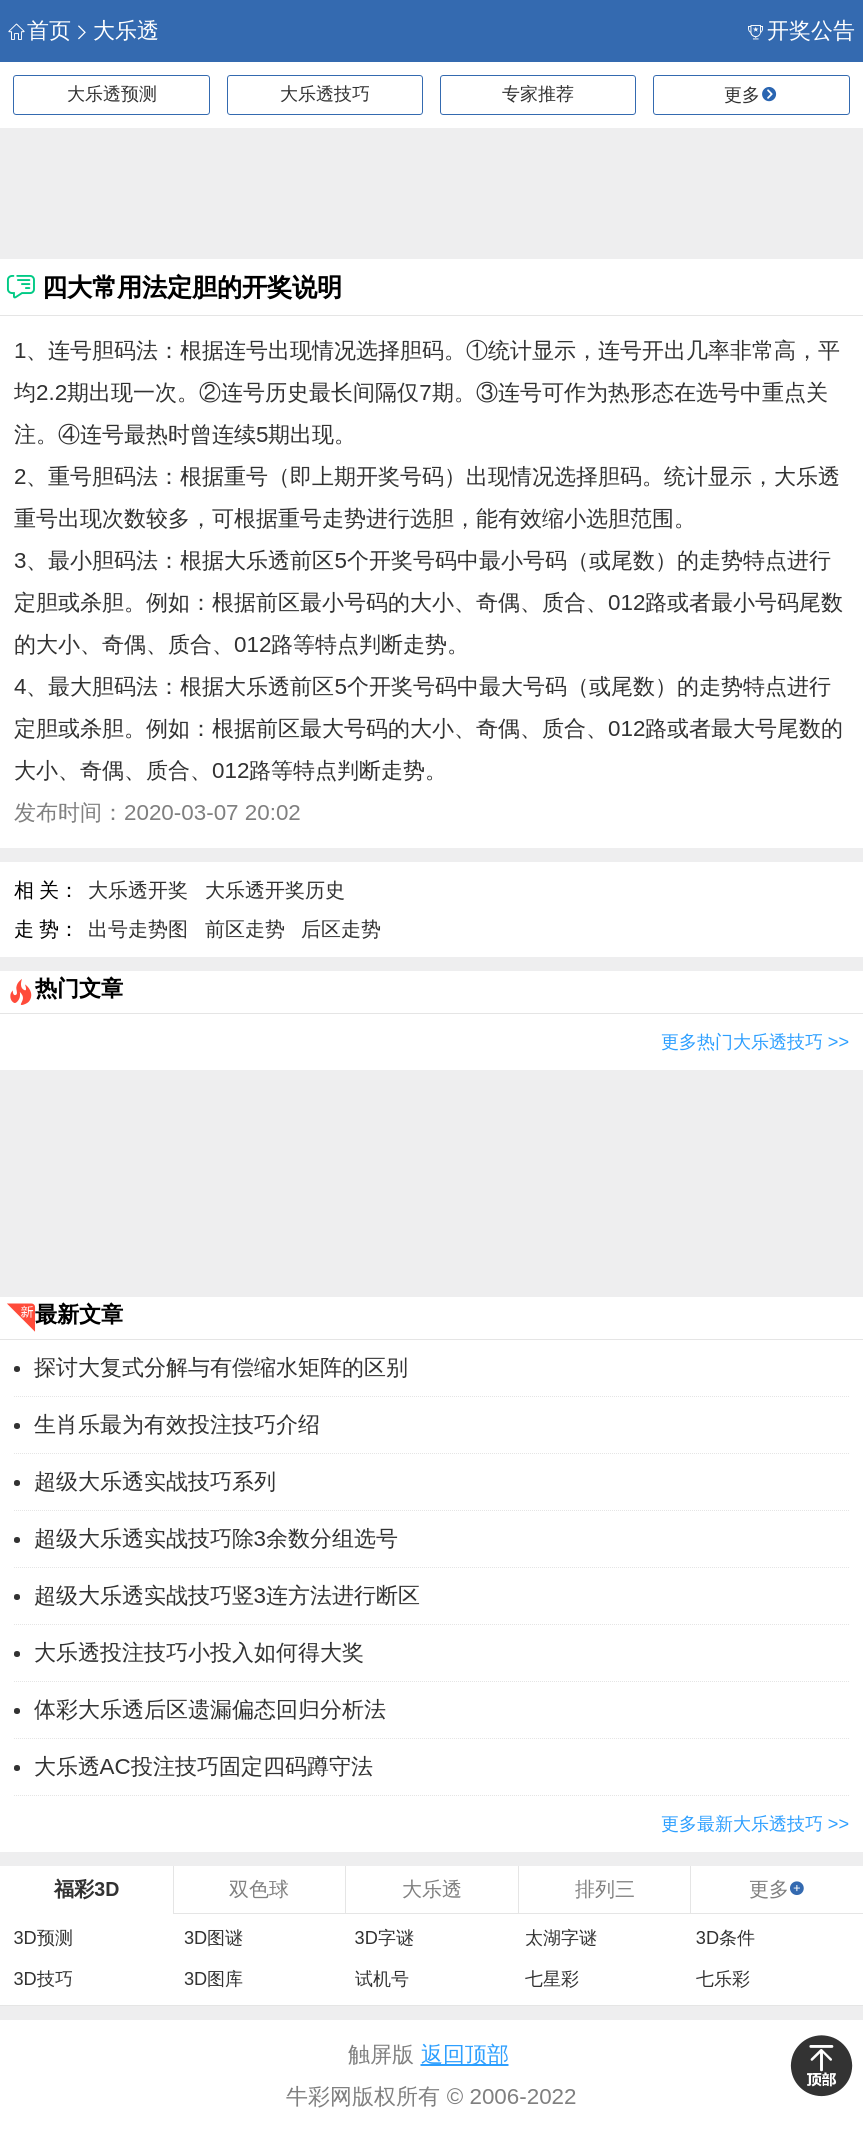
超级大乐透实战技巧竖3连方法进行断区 (227, 1595)
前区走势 (245, 929)
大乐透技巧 (325, 94)
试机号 (382, 1979)
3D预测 (42, 1938)
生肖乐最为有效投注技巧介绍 (177, 1424)
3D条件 (725, 1938)
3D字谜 (384, 1938)
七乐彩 (723, 1979)
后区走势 (341, 929)
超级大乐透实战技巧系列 (155, 1481)
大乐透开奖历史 (275, 890)
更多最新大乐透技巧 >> (755, 1824)
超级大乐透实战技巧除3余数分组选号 (216, 1538)
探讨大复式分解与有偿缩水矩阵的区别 (221, 1367)
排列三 (605, 1889)
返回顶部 (465, 2054)
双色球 (259, 1889)
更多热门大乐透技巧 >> (755, 1042)
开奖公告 (801, 30)
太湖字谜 (561, 1938)
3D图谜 (213, 1938)
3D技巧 (42, 1979)
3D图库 (213, 1979)
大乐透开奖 (138, 890)
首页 (39, 30)
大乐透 (116, 30)
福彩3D (86, 1889)
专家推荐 (538, 94)
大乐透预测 (112, 94)
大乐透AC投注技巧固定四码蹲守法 (203, 1766)
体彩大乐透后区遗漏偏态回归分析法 (210, 1709)
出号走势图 (138, 929)
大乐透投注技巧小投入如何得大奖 (199, 1652)
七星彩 (552, 1979)
